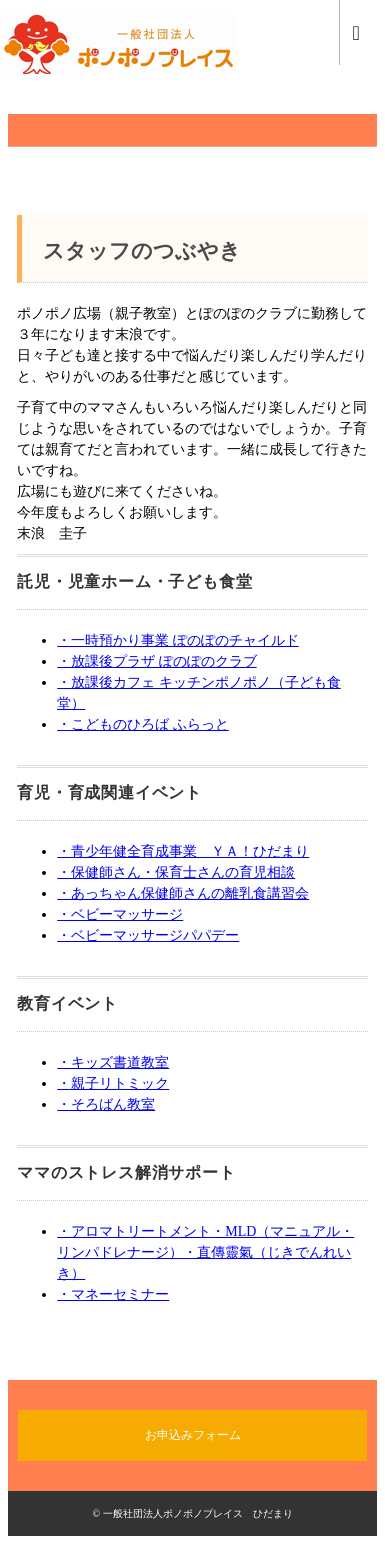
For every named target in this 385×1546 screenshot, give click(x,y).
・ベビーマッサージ (120, 914)
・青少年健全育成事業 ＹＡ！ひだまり (183, 851)
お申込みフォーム (193, 1435)
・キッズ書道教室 (113, 1062)
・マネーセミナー (113, 1294)
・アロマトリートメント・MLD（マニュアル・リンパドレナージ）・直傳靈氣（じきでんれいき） (205, 1252)
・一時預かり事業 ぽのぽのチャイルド (178, 640)
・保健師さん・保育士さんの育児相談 (176, 872)
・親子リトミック (113, 1083)
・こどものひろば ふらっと (143, 724)
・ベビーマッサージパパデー (148, 935)
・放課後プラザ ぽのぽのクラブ (157, 661)
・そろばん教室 (106, 1104)
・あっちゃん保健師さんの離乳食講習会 (183, 893)
